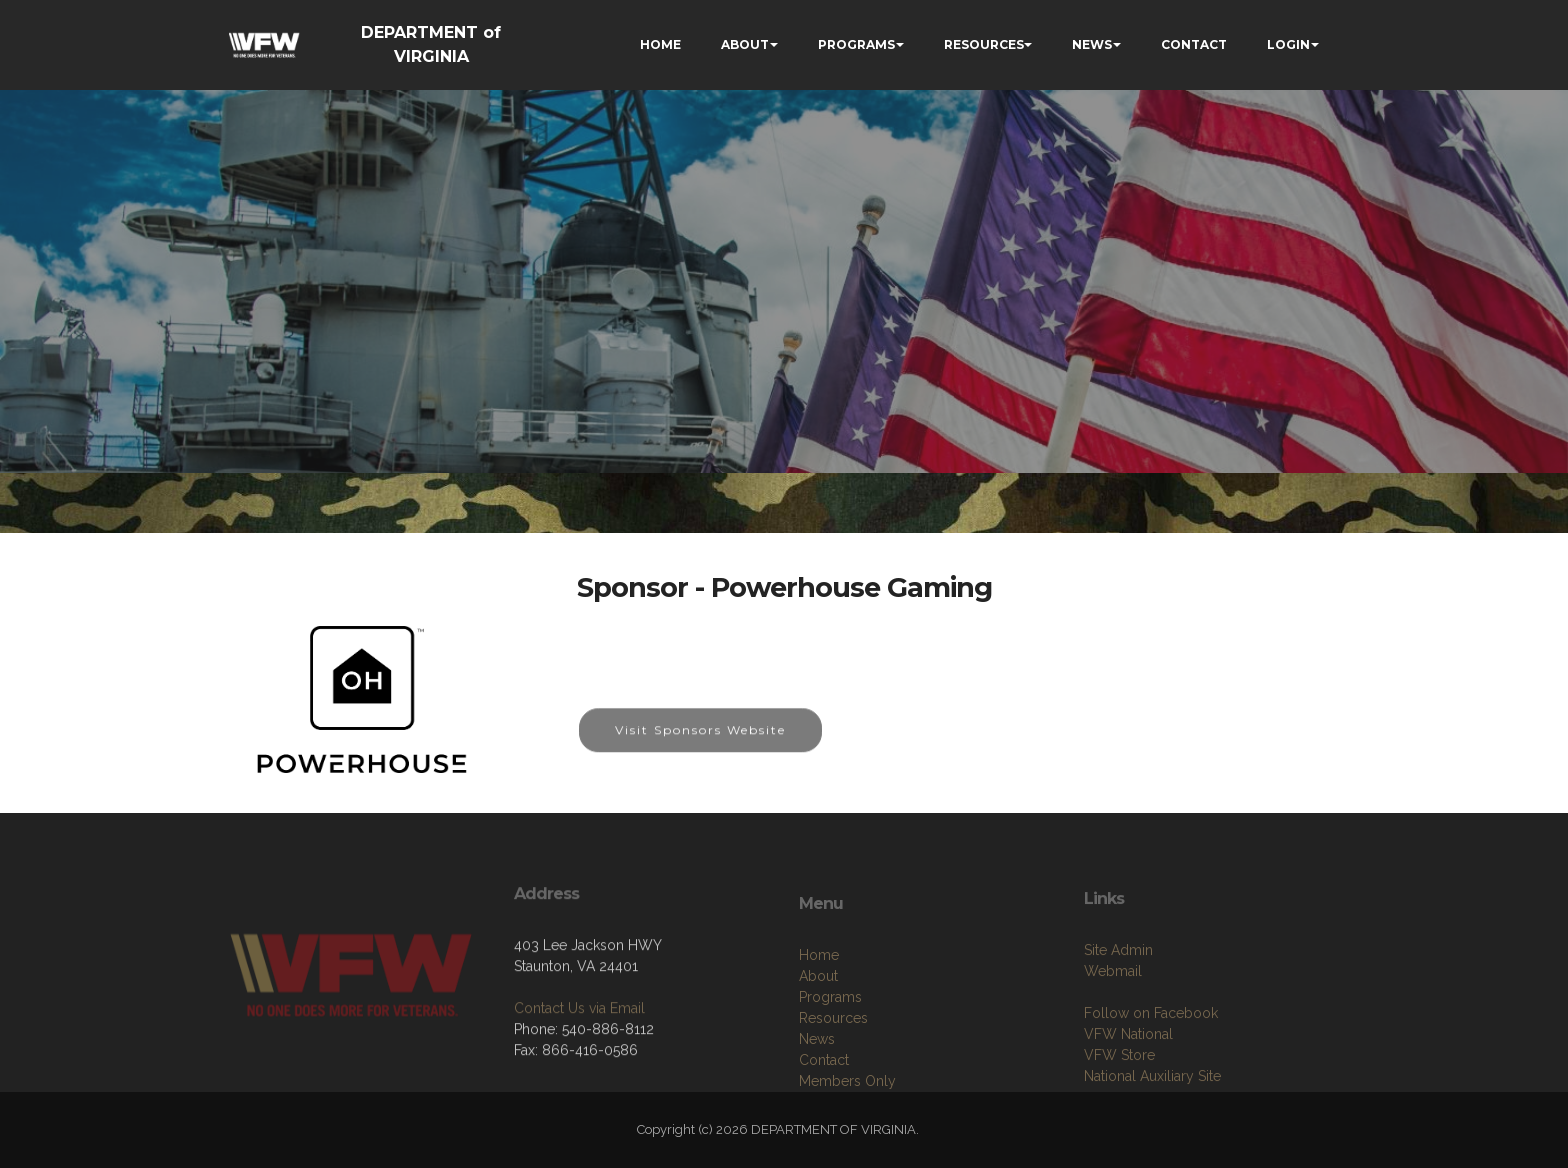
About (818, 1047)
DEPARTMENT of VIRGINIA (431, 44)
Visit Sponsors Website (700, 743)
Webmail (1113, 1035)
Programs (830, 1068)
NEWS (1092, 44)
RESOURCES (984, 44)
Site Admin (1118, 1014)
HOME (660, 44)
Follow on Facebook (1151, 1077)
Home (819, 1026)
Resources (833, 1089)
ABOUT (745, 44)
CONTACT (1194, 44)
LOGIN (1288, 44)
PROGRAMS (856, 44)
